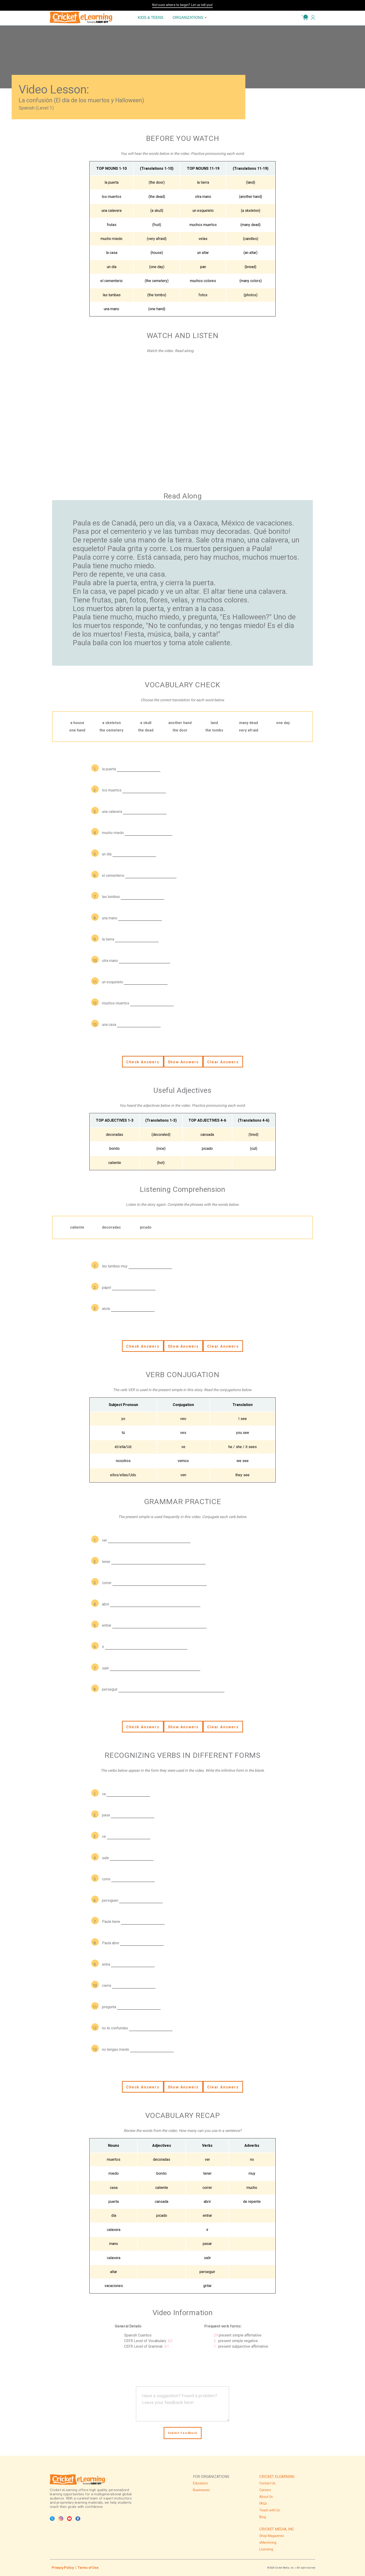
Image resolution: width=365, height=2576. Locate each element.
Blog (262, 2517)
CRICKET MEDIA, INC (276, 2529)
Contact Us (267, 2483)
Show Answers (183, 1062)
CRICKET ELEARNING (276, 2476)
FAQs (263, 2503)
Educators (200, 2483)
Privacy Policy (63, 2567)
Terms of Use (88, 2567)
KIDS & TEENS (150, 18)
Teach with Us (269, 2510)
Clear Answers (223, 1062)
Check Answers (142, 1062)
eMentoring (267, 2542)
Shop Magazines (271, 2536)
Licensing (266, 2549)
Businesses (201, 2490)
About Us (266, 2497)
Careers (265, 2490)
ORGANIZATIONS (189, 18)
